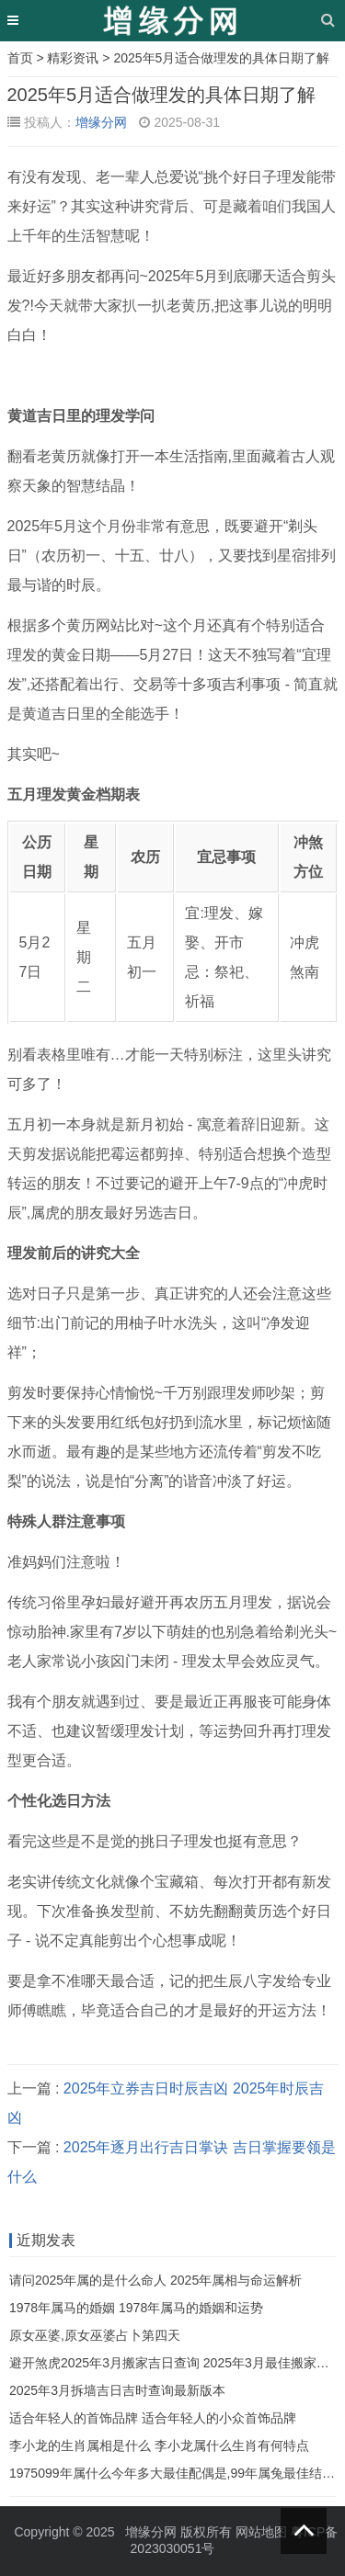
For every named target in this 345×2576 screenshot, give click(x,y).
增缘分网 (101, 122)
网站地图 (261, 2532)
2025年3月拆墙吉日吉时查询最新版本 (117, 2390)
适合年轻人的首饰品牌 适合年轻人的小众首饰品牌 (152, 2418)
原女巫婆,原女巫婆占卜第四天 (94, 2335)
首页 (20, 58)
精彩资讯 (72, 58)
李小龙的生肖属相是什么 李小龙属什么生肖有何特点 (159, 2445)
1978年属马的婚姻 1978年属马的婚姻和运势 (136, 2307)
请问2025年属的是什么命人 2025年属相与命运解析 (155, 2280)
